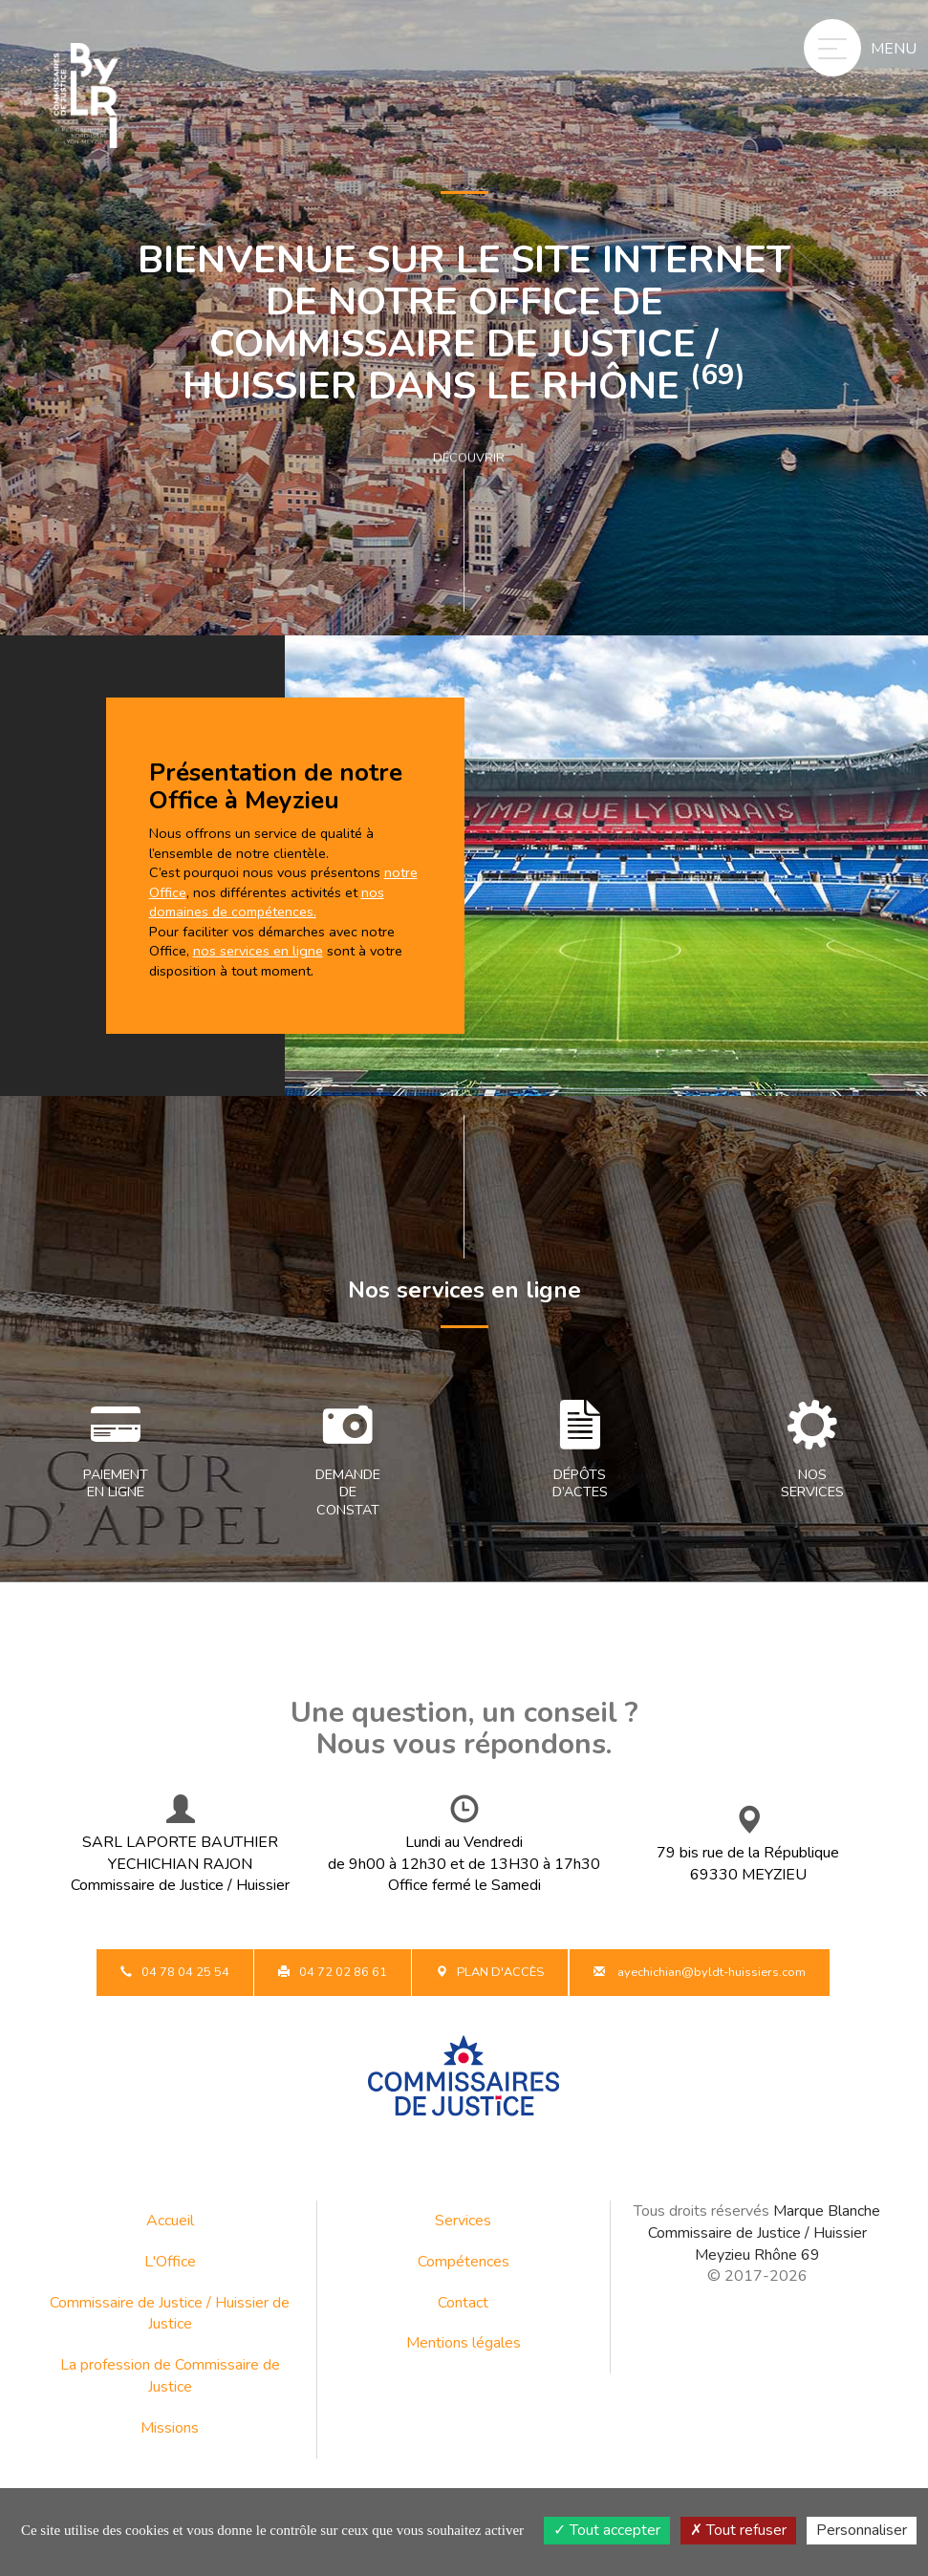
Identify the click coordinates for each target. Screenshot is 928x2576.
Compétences (463, 2261)
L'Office (170, 2261)
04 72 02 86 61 (332, 1972)
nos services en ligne (258, 950)
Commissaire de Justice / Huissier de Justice (170, 2313)
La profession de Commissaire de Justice (170, 2375)
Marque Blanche (826, 2211)
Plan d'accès (490, 1972)
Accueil (170, 2220)
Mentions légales (463, 2342)
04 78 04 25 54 (174, 1972)
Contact (463, 2302)
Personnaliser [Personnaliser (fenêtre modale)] (861, 2530)
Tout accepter (606, 2530)
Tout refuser (738, 2530)
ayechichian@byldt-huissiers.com (699, 1972)
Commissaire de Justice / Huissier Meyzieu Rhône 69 (757, 2243)
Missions (169, 2427)
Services (463, 2220)
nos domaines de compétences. (266, 902)
